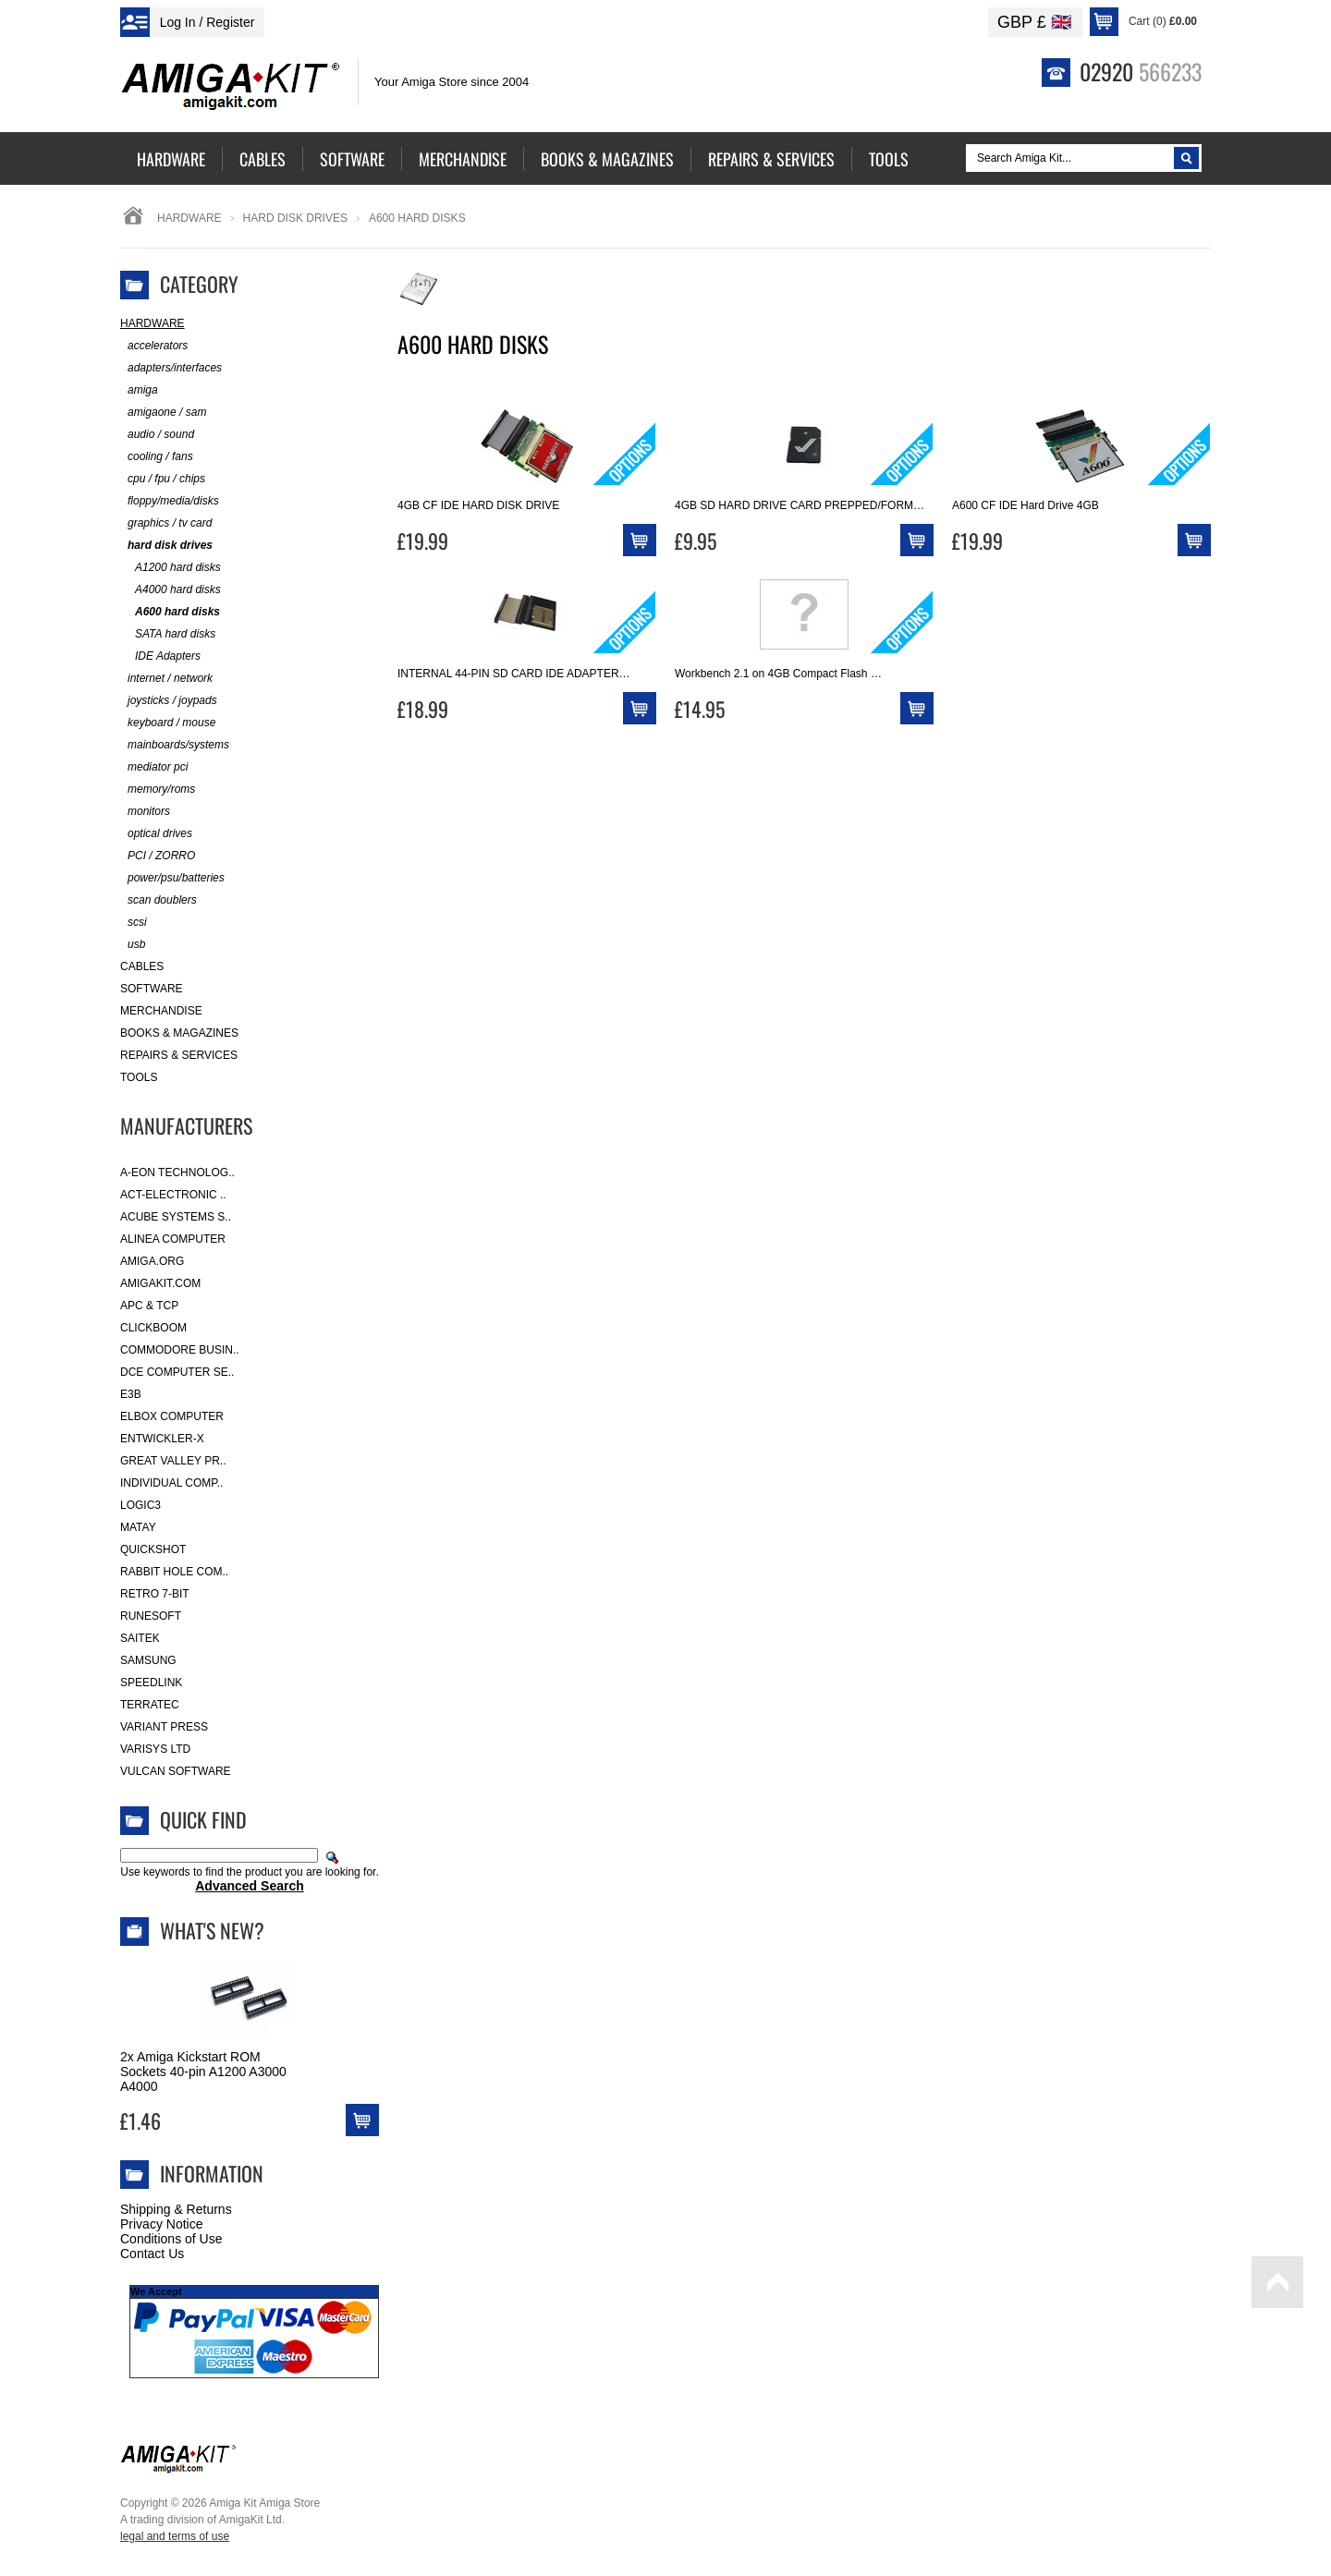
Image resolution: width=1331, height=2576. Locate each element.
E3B (130, 1394)
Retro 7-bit (154, 1593)
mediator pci (154, 767)
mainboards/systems (174, 745)
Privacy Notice (161, 2224)
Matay (138, 1527)
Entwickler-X (162, 1438)
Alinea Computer (173, 1239)
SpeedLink (151, 1682)
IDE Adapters (160, 656)
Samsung (148, 1660)
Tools (138, 1077)
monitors (145, 812)
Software (151, 988)
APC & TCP (149, 1305)
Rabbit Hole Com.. (174, 1571)
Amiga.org (152, 1261)
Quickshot (153, 1549)
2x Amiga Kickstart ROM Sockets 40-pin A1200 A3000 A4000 (203, 2071)
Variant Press (164, 1726)
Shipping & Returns (176, 2209)
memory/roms (157, 789)
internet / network (166, 679)
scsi (133, 922)
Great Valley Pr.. (173, 1460)
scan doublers (158, 900)
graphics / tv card (166, 523)
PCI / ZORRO (157, 856)
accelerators (154, 346)
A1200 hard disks (170, 568)
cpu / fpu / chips (162, 479)
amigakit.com (160, 1283)
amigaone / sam (163, 412)
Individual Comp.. (171, 1482)
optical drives (156, 834)
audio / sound (157, 435)
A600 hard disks (170, 612)
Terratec (149, 1704)
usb (132, 945)
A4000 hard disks (170, 590)
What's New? (212, 1930)
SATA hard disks (167, 634)
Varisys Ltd (155, 1749)
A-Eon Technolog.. (177, 1172)
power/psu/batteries (172, 878)
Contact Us (152, 2253)
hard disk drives (295, 218)
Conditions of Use (171, 2238)
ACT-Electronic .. (173, 1194)
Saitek (140, 1638)
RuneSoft (150, 1616)
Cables (142, 966)
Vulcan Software (175, 1771)
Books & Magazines (179, 1033)
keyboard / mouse (167, 723)
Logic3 (140, 1505)
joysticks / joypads (168, 701)
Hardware (189, 218)
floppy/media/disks (169, 501)
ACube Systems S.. (175, 1216)
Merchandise (161, 1010)
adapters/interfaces (171, 368)
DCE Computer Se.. (177, 1372)
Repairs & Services (179, 1055)
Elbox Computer (172, 1416)
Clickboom (153, 1327)
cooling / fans (156, 457)
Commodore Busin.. (179, 1349)
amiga (139, 390)
